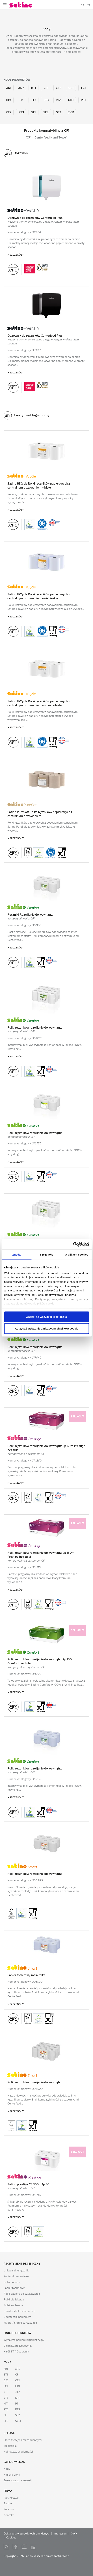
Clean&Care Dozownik (18, 2345)
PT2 (8, 112)
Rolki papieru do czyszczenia (22, 2293)
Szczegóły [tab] (46, 1254)
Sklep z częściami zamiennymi (23, 2440)
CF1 (46, 88)
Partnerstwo (11, 2497)
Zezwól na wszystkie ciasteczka (46, 1316)
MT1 (71, 100)
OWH (74, 2533)
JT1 (21, 100)
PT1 (83, 100)
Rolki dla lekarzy (14, 2299)
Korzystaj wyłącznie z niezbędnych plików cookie (46, 1328)
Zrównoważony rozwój (18, 2480)
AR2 (21, 88)
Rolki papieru (12, 2282)
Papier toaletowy (14, 2288)
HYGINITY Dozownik (16, 2351)
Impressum (61, 2533)
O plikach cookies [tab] (76, 1254)
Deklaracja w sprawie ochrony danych (27, 2533)
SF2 (46, 112)
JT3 (46, 100)
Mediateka (10, 2445)
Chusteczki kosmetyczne (19, 2311)
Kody (7, 2362)
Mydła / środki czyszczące (20, 2322)
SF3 (58, 112)
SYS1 (71, 112)
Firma (8, 2490)
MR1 (58, 100)
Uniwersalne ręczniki (16, 2270)
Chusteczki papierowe (17, 2317)
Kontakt (9, 2515)
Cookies (11, 2537)
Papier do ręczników (16, 2276)
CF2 (58, 88)
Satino (8, 2503)
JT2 (33, 100)
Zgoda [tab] (16, 1254)
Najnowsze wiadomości (18, 2451)
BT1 (33, 88)
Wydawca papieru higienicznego (24, 2340)
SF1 (33, 112)
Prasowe (9, 2509)
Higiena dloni (12, 2474)
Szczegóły (17, 254)
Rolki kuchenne (13, 2305)
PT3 (21, 112)
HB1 (8, 100)
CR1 (70, 88)
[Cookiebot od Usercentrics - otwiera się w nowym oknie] (73, 1244)
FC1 (83, 88)
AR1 (8, 88)
